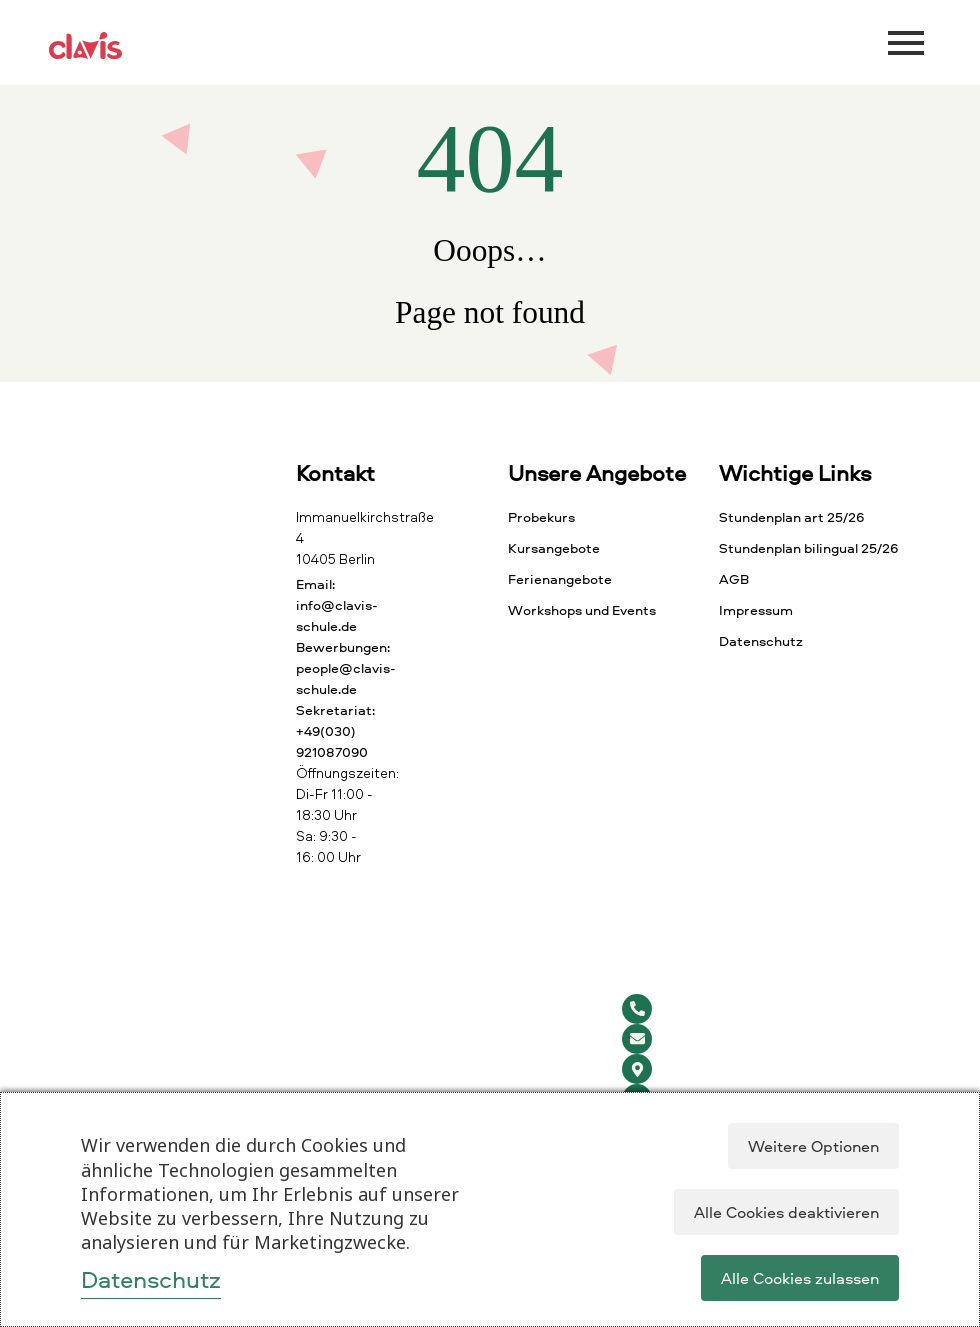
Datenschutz (151, 1279)
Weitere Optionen (813, 1146)
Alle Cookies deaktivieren (786, 1212)
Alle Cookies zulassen (800, 1278)
